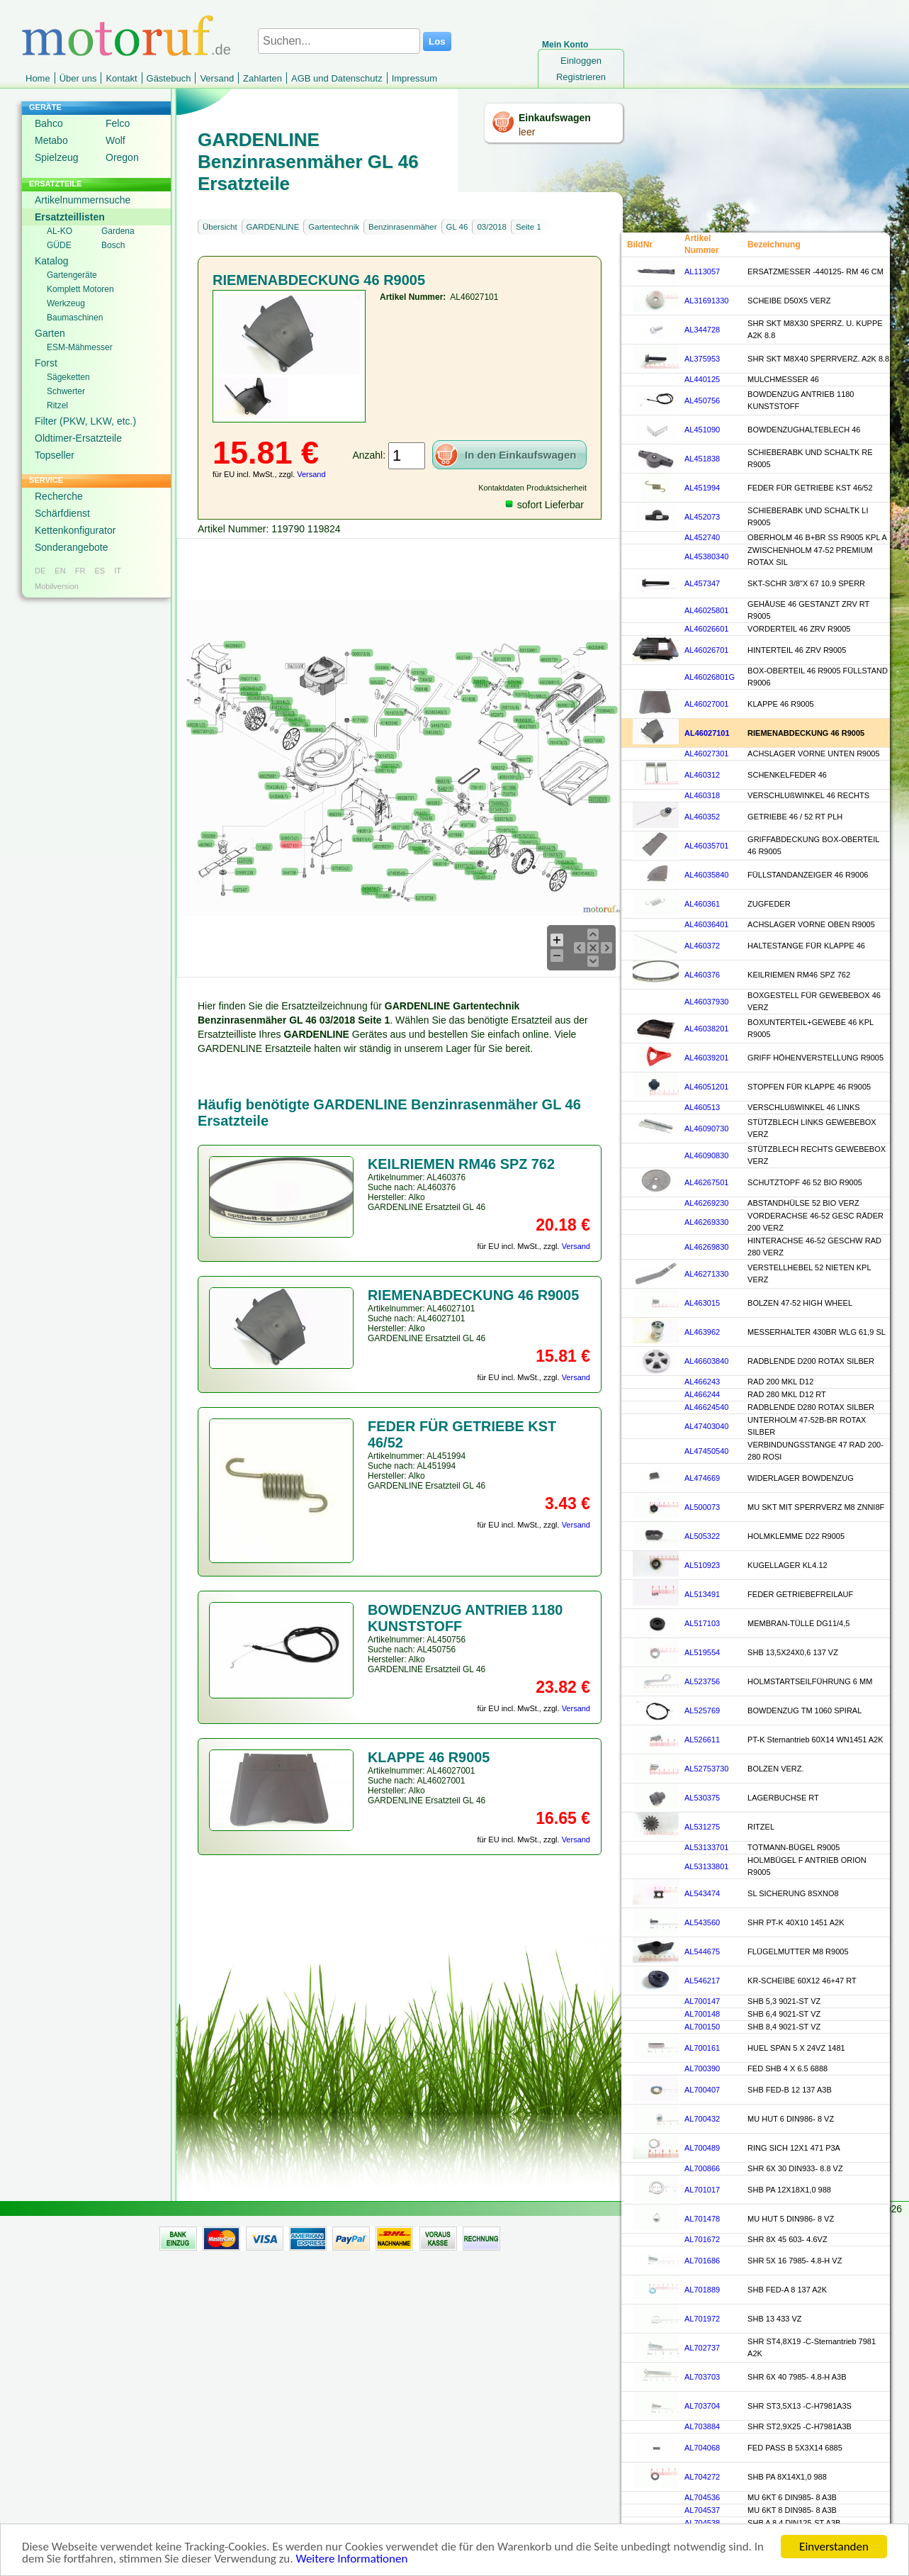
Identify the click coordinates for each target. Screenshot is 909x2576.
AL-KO (59, 231)
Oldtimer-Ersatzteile (78, 438)
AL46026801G (709, 677)
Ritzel (57, 405)
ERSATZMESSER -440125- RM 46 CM (815, 271)
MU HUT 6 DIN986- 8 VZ (790, 2119)
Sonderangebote (71, 547)
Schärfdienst (62, 513)
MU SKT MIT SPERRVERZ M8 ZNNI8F (815, 1507)
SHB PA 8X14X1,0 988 (787, 2477)
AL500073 (702, 1507)
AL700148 (702, 2014)
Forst (46, 363)
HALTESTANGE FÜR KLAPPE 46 (806, 945)
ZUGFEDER (769, 904)
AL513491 (702, 1594)
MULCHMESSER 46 (783, 379)
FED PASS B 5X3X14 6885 (794, 2447)
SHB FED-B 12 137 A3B (789, 2089)
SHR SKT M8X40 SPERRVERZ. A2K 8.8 (818, 358)
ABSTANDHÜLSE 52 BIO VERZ (803, 1203)
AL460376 (702, 974)
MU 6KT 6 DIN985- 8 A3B (792, 2497)
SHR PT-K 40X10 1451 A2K (795, 1922)
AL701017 (702, 2189)
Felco (118, 123)
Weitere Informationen (351, 2559)
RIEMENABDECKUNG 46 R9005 (805, 733)
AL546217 (702, 1980)
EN (60, 570)
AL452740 (702, 537)
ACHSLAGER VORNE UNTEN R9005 (813, 753)
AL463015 (702, 1303)
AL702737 (702, 2347)
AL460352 (702, 816)
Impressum (414, 78)
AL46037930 (706, 1001)
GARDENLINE (273, 227)
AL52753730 (706, 1768)
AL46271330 (706, 1274)
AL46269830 (706, 1247)
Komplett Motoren (80, 289)
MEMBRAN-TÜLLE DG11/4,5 (798, 1623)
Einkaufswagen (555, 117)
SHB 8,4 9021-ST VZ (783, 2026)
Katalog (51, 261)
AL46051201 (706, 1086)
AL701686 (702, 2260)
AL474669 (702, 1478)
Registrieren (581, 77)
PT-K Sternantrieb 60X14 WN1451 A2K (815, 1739)
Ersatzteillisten (70, 217)
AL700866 (702, 2168)
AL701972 (702, 2318)
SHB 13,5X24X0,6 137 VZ (792, 1652)
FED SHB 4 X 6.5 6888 (787, 2068)
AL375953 (702, 358)
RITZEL (760, 1826)
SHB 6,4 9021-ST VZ (783, 2014)
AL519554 (702, 1652)
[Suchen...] (339, 41)
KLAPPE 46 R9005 (780, 704)
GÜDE (59, 245)
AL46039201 (706, 1057)
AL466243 (702, 1381)
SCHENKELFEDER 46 (787, 775)
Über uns (78, 78)
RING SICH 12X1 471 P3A (793, 2148)
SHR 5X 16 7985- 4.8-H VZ (794, 2260)
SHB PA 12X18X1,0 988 (789, 2189)
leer (527, 132)
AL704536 (702, 2497)
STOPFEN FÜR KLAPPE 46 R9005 (809, 1086)
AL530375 (702, 1797)
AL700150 (702, 2026)
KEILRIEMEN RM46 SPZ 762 (798, 974)
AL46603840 (706, 1361)
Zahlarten (262, 78)
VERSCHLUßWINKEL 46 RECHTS (808, 795)
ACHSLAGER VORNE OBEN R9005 (811, 924)
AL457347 (702, 583)
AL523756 (702, 1681)
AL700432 (702, 2119)
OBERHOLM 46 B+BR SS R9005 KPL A (817, 537)
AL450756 (702, 400)
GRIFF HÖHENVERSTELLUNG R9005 (815, 1057)
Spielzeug (57, 157)
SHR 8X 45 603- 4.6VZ (787, 2239)
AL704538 (702, 2523)
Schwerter (66, 391)
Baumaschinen (75, 318)
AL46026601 (706, 629)
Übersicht (220, 227)
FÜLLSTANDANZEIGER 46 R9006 (807, 874)
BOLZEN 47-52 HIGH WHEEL (799, 1303)
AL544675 (702, 1951)
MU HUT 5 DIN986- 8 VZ (790, 2218)
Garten (50, 333)
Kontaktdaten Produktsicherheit (532, 487)
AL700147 (702, 2001)
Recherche (59, 496)
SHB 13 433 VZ (774, 2318)
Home (38, 78)
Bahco (49, 123)
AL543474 (702, 1893)
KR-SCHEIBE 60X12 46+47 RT (802, 1980)
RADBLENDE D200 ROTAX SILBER (810, 1361)
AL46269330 (706, 1222)
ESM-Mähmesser (80, 347)
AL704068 (702, 2447)
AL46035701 (706, 845)
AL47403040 (706, 1426)
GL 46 (457, 227)
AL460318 (702, 795)
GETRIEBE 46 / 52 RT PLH (794, 816)
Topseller (54, 455)
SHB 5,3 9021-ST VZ (783, 2001)
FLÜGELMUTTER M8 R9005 (797, 1951)
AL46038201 (706, 1028)
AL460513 (702, 1107)
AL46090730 (706, 1128)
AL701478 (702, 2218)
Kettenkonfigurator (75, 530)
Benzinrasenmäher (402, 227)
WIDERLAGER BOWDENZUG (800, 1478)
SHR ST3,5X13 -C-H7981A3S (799, 2406)
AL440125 (702, 379)
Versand (217, 78)
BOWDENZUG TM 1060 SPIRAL (804, 1710)
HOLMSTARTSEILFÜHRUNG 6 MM (809, 1681)
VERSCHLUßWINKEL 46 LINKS (803, 1107)
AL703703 (702, 2377)
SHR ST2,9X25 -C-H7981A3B (799, 2426)
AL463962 (702, 1332)
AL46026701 (706, 650)
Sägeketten (68, 377)
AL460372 (702, 945)
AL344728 (702, 329)
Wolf (115, 140)
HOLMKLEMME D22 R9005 (796, 1536)
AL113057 (702, 271)
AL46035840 (706, 874)
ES (99, 570)
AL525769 (702, 1710)
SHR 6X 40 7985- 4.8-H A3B (796, 2377)
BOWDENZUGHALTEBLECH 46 (803, 429)
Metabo (51, 140)
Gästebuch (169, 78)
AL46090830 (706, 1155)
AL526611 (702, 1739)
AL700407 (702, 2089)
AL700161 (702, 2048)
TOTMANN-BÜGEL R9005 (793, 1847)
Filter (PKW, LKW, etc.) (85, 421)
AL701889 (702, 2289)
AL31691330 (706, 300)
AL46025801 (706, 610)
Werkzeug (66, 303)
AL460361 (702, 904)
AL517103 (702, 1623)
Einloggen (581, 60)
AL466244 (702, 1394)
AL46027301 (706, 753)
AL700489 (702, 2148)
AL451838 (702, 458)
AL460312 (702, 775)
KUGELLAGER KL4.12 (787, 1565)
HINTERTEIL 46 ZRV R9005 (796, 650)
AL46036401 (706, 924)
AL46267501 (706, 1182)
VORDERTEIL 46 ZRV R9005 (798, 629)
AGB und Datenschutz (337, 78)
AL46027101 (707, 733)
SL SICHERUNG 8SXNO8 (793, 1893)
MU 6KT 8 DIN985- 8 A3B (792, 2510)
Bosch (113, 245)
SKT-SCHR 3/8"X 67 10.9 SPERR (806, 583)
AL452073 (702, 517)
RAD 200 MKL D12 (780, 1381)
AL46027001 (706, 704)
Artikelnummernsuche (82, 200)
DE (40, 570)
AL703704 (702, 2406)
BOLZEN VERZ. (775, 1768)
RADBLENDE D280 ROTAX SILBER (810, 1407)
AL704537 (702, 2510)
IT (117, 570)
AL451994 (702, 487)
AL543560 (702, 1922)
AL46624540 (706, 1407)
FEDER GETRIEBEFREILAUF (800, 1594)
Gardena (118, 231)
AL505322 (702, 1536)
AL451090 (702, 429)
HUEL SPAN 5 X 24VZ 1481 (796, 2048)
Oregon (122, 157)
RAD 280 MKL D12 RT (786, 1394)
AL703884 (702, 2426)
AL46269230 (706, 1203)
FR (80, 570)
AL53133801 (706, 1866)
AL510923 (702, 1565)
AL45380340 (706, 556)
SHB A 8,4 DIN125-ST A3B (793, 2523)
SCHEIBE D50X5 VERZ (788, 300)
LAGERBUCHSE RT (783, 1797)
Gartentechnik (333, 227)
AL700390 (702, 2068)
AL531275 (702, 1826)
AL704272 (702, 2477)
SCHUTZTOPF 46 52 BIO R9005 (804, 1182)
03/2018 (492, 227)
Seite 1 (528, 227)
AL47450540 (706, 1451)
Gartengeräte (72, 275)
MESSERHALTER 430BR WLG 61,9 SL (816, 1332)
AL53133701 (706, 1847)
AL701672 (702, 2239)
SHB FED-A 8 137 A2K (787, 2289)
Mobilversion (57, 586)
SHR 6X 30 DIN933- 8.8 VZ (795, 2168)
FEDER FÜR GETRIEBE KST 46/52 (809, 487)
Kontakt (121, 78)
